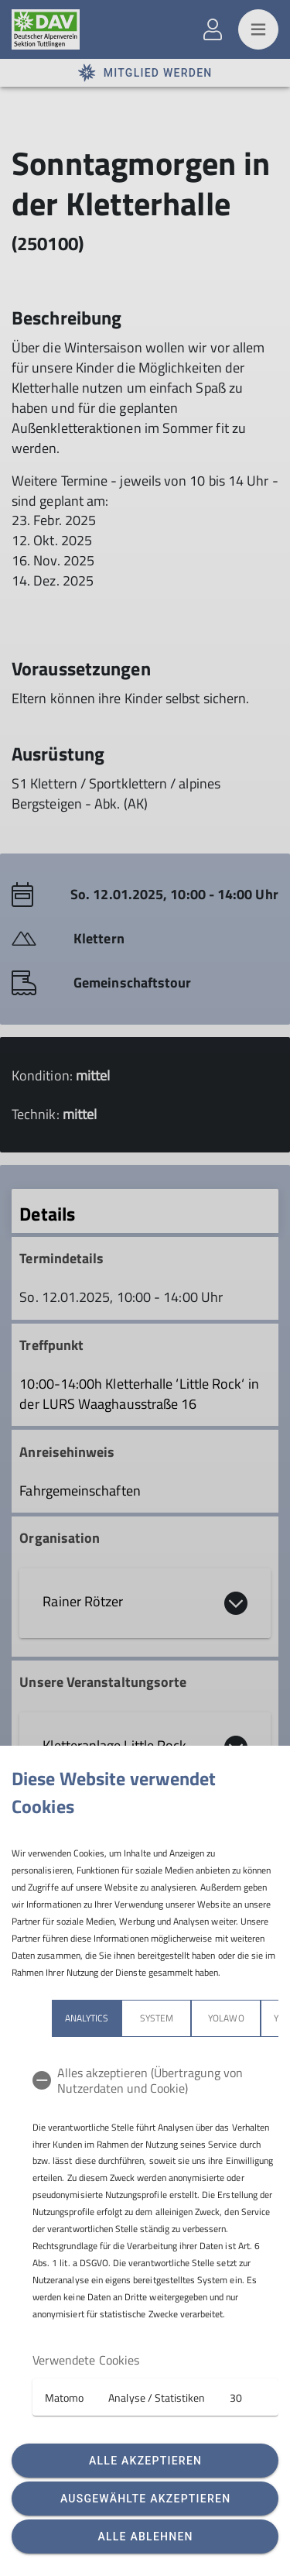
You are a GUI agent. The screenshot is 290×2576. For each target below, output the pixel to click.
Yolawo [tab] (226, 2018)
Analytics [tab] (86, 2018)
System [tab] (156, 2018)
